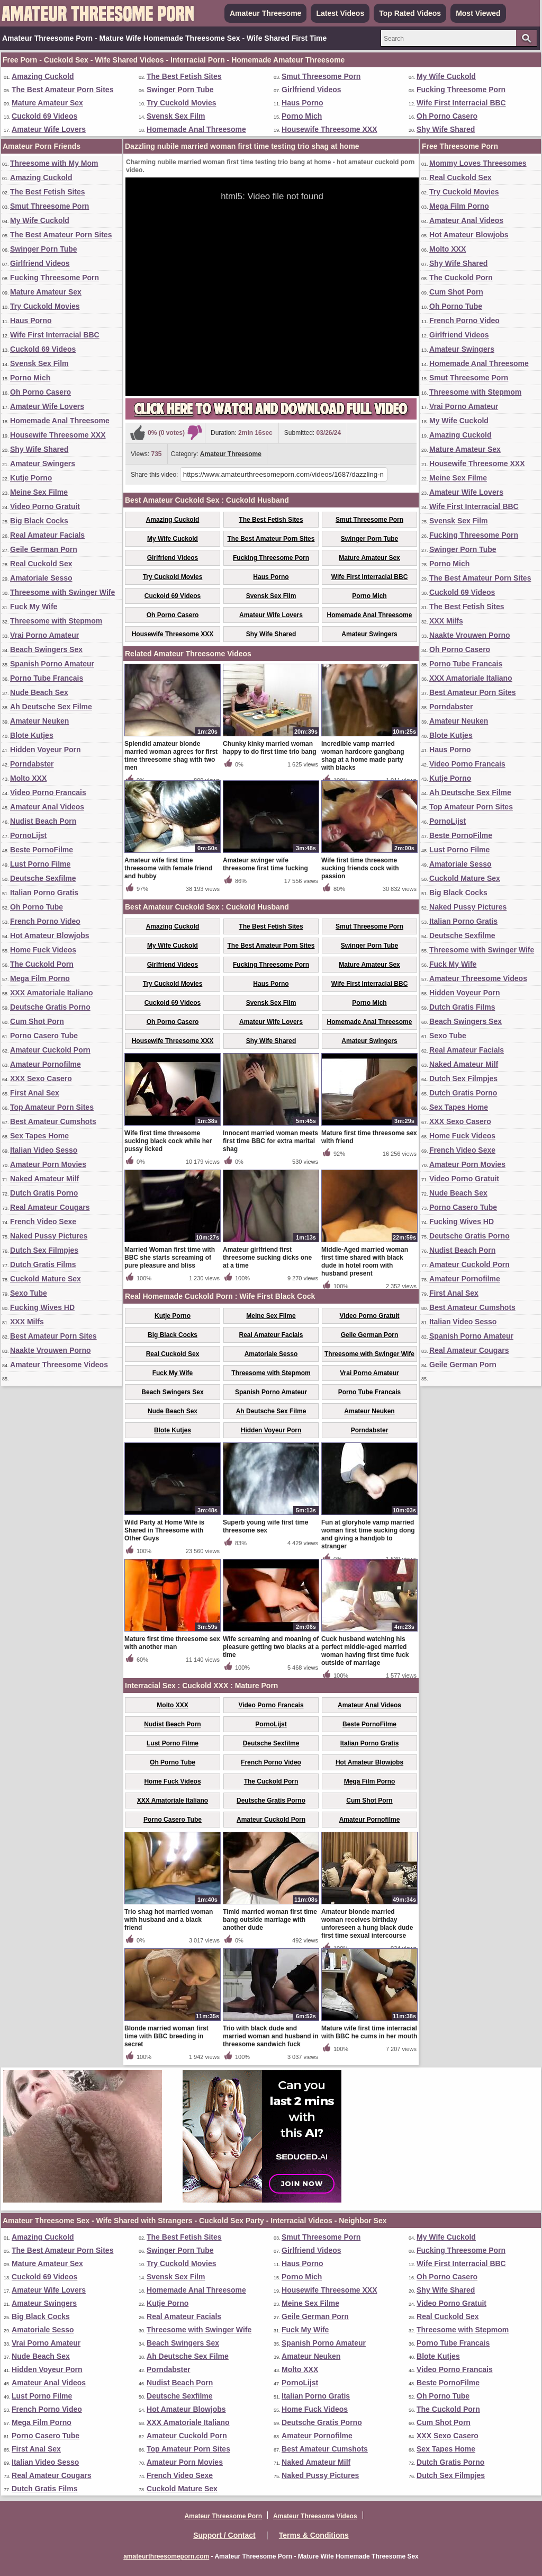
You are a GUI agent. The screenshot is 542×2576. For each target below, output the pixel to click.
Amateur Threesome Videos (59, 1364)
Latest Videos (340, 13)
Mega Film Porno (40, 978)
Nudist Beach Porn (43, 821)
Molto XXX (28, 778)
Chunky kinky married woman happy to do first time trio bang (270, 747)
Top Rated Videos (410, 13)
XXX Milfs (27, 1321)
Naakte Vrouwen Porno (50, 1350)
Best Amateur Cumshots (53, 1121)
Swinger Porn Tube (180, 89)
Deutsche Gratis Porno (50, 1007)
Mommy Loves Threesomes (478, 163)
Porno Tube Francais (46, 678)
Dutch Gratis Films (43, 1264)
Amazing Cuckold (43, 76)
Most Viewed (478, 13)
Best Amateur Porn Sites (53, 1336)
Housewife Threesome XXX (329, 129)
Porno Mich (302, 116)
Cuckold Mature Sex (45, 1278)
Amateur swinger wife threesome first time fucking (265, 864)
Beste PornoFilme (41, 849)
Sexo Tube (28, 1293)
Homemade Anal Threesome (196, 129)
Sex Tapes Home (39, 1135)
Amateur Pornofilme (45, 1064)
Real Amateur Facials (47, 535)
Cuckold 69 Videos (44, 116)
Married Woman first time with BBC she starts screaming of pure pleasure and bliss (169, 1257)
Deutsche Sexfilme (43, 878)
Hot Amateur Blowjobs (49, 935)
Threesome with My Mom (54, 163)
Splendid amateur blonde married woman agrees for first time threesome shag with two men (171, 755)
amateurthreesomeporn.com (166, 2556)
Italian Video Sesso (43, 1150)
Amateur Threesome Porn (223, 2516)
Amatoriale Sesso (41, 578)
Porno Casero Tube (44, 1035)
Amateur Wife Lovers (49, 129)
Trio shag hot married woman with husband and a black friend (168, 1919)
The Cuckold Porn (42, 964)
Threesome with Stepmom (56, 621)
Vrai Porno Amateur (44, 635)
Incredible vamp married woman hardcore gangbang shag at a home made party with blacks (362, 755)
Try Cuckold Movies (181, 103)
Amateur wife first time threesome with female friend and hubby (168, 868)
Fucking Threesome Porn (461, 89)
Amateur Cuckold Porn (50, 1050)
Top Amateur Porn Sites (52, 1107)
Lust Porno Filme (40, 864)
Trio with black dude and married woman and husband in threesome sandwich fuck (271, 2036)
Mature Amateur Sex (47, 103)
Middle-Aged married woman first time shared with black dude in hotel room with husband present (364, 1261)
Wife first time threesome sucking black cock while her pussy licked (168, 1141)
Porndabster (31, 764)
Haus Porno (302, 103)
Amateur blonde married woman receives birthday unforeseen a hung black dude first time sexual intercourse (367, 1923)
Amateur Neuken (39, 721)
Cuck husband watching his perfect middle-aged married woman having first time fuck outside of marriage (365, 1650)
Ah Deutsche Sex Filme (51, 706)
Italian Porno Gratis (44, 892)
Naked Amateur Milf (44, 1178)
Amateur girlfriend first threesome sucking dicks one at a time (267, 1257)
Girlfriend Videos (311, 89)
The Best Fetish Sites (184, 76)
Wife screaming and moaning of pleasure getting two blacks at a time (271, 1647)
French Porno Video (45, 921)
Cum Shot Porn (37, 1021)
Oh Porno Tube (36, 907)
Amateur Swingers (42, 463)
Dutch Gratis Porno (44, 1193)
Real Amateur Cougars (49, 1207)
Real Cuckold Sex (41, 563)
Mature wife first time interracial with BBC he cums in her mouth (369, 2032)
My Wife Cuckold (446, 76)
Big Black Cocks (39, 520)
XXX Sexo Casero (41, 1078)
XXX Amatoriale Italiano (51, 992)
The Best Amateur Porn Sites (62, 89)
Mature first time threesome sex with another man (172, 1643)
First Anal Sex (34, 1093)
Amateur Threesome (265, 13)
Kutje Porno (31, 478)
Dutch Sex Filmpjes (44, 1250)
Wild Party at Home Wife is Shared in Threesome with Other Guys (164, 1530)
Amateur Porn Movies (48, 1164)
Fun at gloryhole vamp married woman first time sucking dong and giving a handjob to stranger (368, 1534)
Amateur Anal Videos (47, 807)
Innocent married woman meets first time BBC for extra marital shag (270, 1141)
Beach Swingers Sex (46, 649)
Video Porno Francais (48, 792)
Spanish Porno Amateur (52, 663)
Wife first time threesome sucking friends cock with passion (360, 868)
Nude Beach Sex (39, 692)
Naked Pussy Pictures (48, 1236)
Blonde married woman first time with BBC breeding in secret (166, 2036)
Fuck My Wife (33, 606)
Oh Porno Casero (447, 116)
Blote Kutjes (31, 735)
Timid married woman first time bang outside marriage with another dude (270, 1919)
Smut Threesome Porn (321, 76)
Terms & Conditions (314, 2535)
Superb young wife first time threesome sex (265, 1526)
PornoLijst (28, 835)
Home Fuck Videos (43, 950)
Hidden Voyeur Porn (45, 749)
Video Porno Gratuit (45, 506)
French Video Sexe (43, 1221)
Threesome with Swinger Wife (62, 592)
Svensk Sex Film (176, 116)
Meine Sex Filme (39, 492)
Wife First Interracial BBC (461, 103)
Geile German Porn (43, 549)
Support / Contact (224, 2535)
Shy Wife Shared (446, 129)
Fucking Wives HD (42, 1307)
